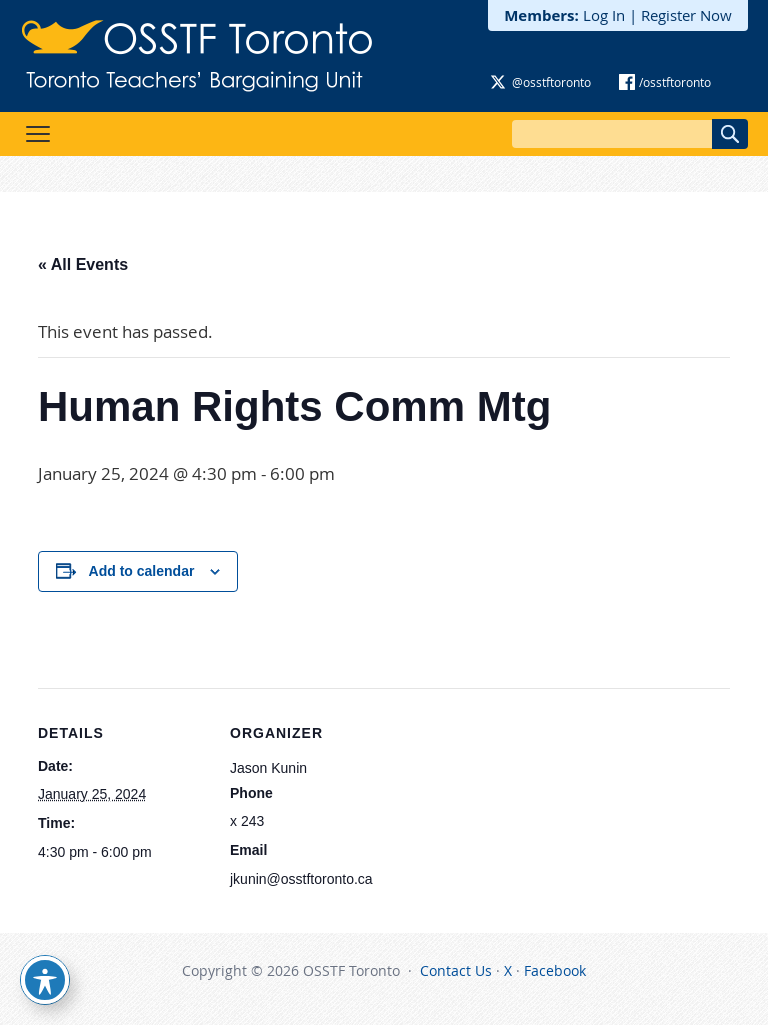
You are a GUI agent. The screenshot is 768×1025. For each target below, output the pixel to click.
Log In (604, 15)
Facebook (555, 970)
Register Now (686, 15)
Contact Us (456, 970)
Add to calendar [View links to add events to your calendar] (142, 571)
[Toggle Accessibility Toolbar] (45, 980)
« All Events (83, 264)
